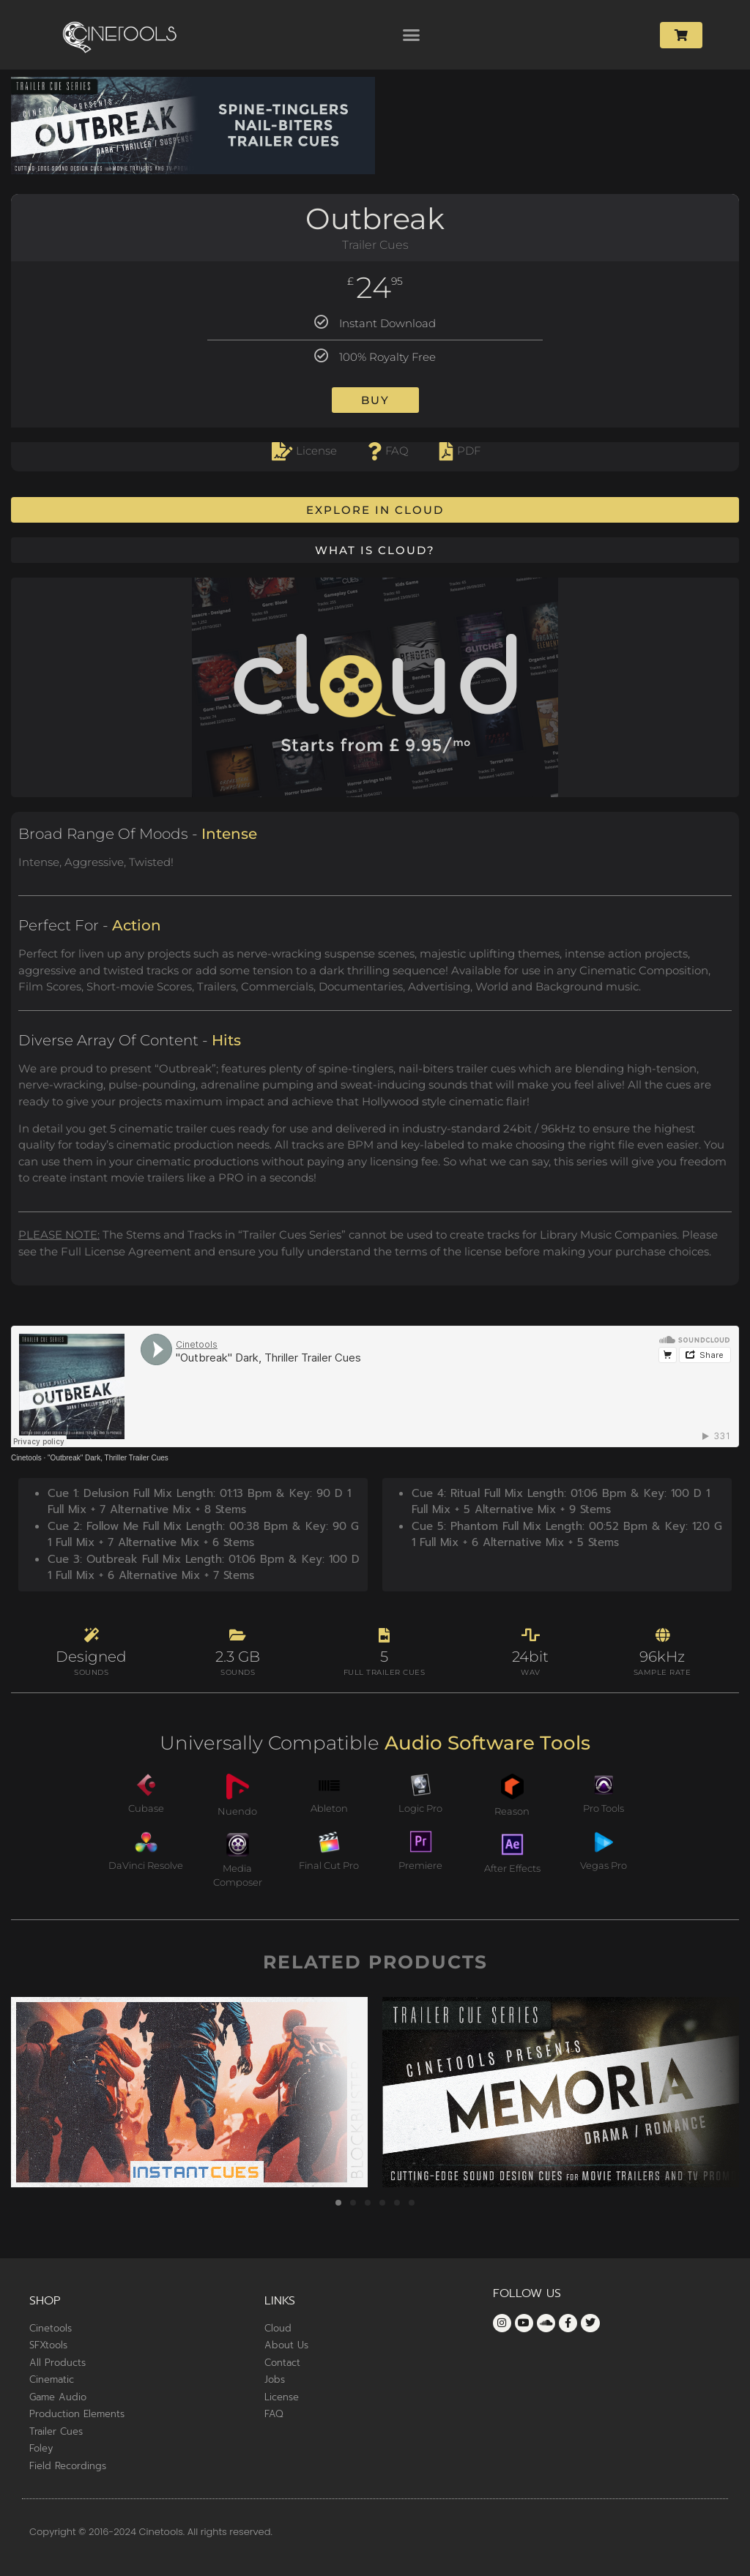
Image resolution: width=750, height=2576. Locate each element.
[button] (412, 35)
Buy (375, 400)
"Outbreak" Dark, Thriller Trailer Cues (108, 1458)
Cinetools (26, 1458)
